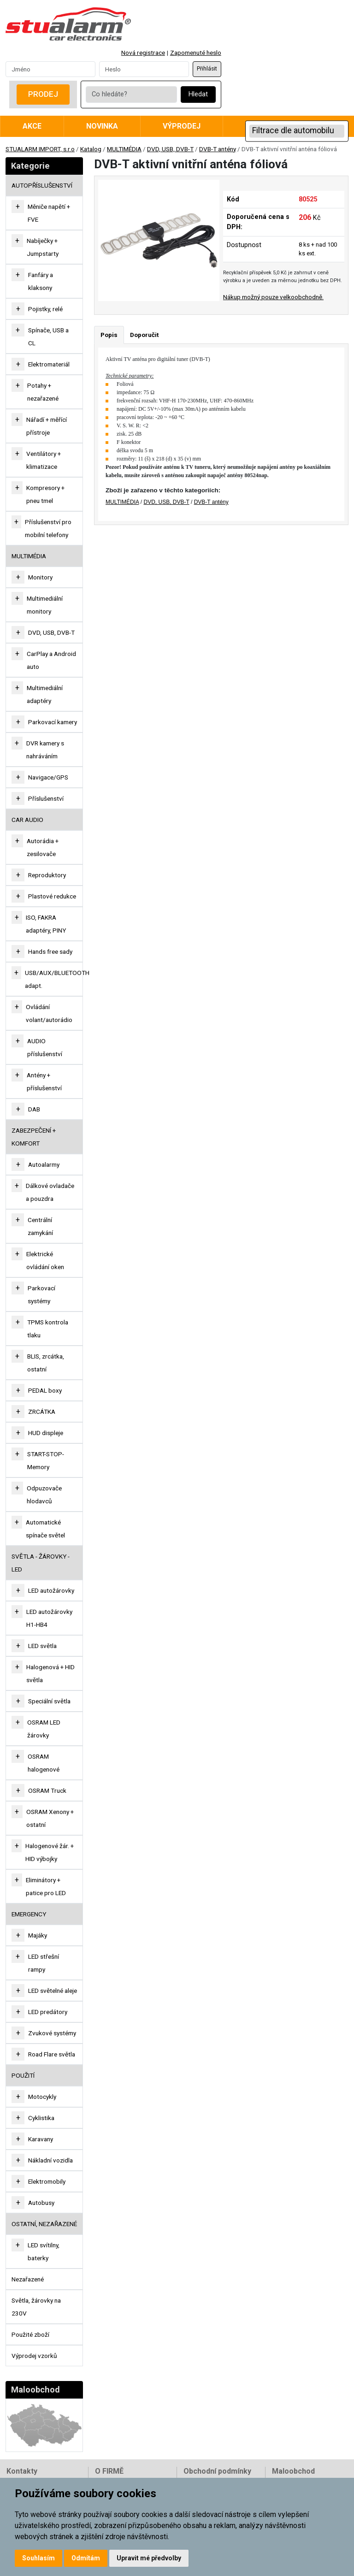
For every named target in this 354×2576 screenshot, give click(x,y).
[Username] (50, 69)
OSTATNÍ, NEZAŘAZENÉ (44, 2223)
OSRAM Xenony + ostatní (50, 1818)
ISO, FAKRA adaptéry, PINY (46, 924)
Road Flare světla (51, 2054)
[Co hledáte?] (131, 94)
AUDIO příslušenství (44, 1047)
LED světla (42, 1645)
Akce (32, 126)
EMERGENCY (29, 1914)
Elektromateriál (49, 364)
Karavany (40, 2139)
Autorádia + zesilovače (43, 847)
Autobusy (41, 2202)
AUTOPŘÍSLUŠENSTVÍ (42, 185)
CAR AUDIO (27, 819)
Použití (23, 2075)
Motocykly (42, 2096)
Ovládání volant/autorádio (49, 1013)
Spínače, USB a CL (48, 336)
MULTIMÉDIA (124, 149)
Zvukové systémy (52, 2033)
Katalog (90, 149)
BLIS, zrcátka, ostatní (45, 1363)
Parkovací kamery (52, 722)
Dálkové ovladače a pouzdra (50, 1192)
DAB (34, 1109)
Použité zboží (30, 2334)
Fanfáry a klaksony (40, 281)
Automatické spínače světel (45, 1528)
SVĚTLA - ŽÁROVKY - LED (41, 1563)
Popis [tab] (109, 334)
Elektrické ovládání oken (45, 1260)
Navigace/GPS (48, 777)
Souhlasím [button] (38, 2558)
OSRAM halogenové (43, 1763)
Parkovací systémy (41, 1294)
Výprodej (182, 126)
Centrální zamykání (40, 1226)
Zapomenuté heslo (195, 52)
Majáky (37, 1935)
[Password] (144, 69)
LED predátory (47, 2011)
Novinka (102, 126)
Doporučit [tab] (144, 334)
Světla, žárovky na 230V (36, 2307)
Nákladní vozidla (50, 2160)
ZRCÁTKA (41, 1411)
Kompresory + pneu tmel (45, 494)
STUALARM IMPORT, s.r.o (40, 149)
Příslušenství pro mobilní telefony (48, 528)
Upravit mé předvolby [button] (149, 2558)
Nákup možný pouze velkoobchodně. (273, 297)
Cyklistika (41, 2117)
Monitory (40, 577)
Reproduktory (47, 875)
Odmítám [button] (85, 2558)
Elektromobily (46, 2181)
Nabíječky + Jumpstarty (43, 247)
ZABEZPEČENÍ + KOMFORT (34, 1137)
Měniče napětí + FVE (49, 213)
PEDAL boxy (45, 1390)
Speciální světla (49, 1701)
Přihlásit (207, 68)
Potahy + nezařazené (43, 392)
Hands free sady (50, 951)
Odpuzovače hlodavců (44, 1494)
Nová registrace (143, 52)
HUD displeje (45, 1432)
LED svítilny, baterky (43, 2251)
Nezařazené (28, 2279)
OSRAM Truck (47, 1790)
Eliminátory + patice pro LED (46, 1886)
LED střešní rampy (43, 1963)
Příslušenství (46, 798)
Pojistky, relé (45, 309)
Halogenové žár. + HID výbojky (49, 1852)
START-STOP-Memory (45, 1460)
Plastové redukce (52, 896)
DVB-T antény (217, 149)
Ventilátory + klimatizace (43, 460)
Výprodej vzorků (34, 2355)
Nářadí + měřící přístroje (46, 426)
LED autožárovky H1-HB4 (49, 1618)
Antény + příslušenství (44, 1081)
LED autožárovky (51, 1590)
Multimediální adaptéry (45, 694)
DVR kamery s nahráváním (45, 749)
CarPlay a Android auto (51, 660)
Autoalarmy (43, 1164)
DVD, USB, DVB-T (170, 149)
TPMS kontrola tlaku (47, 1328)
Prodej (43, 94)
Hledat (198, 94)
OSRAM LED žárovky (43, 1729)
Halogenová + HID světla (50, 1673)
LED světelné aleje (52, 1990)
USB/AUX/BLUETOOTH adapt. (57, 979)
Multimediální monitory (45, 605)
